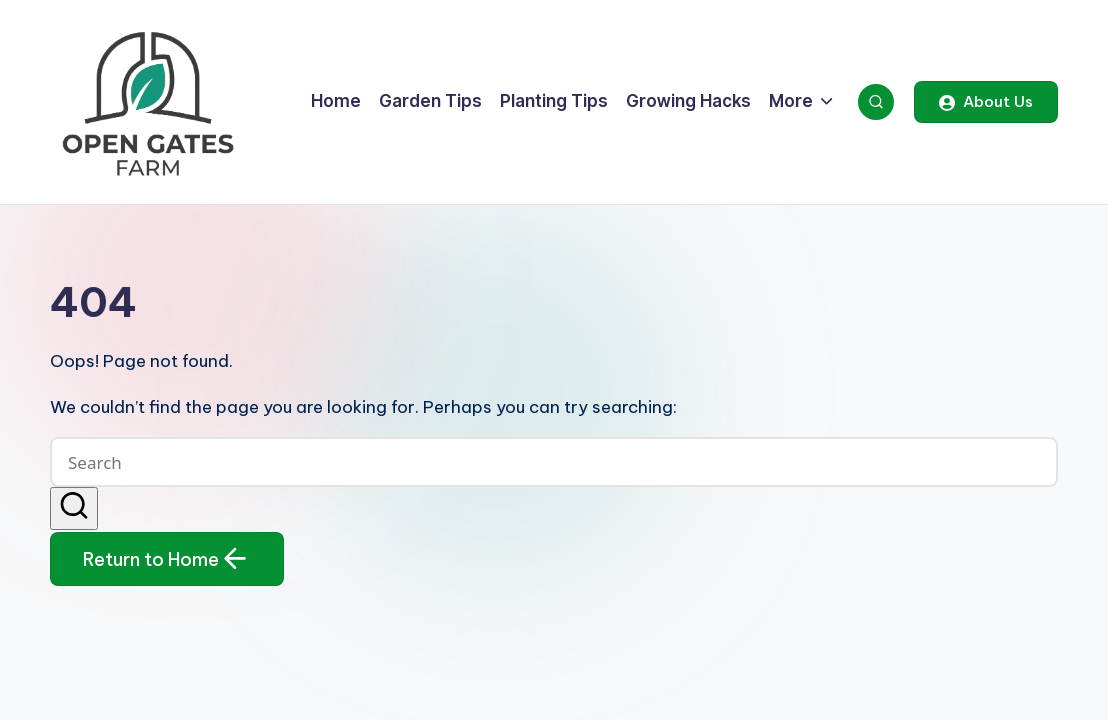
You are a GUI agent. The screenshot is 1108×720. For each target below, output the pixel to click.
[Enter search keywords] (554, 462)
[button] (986, 102)
